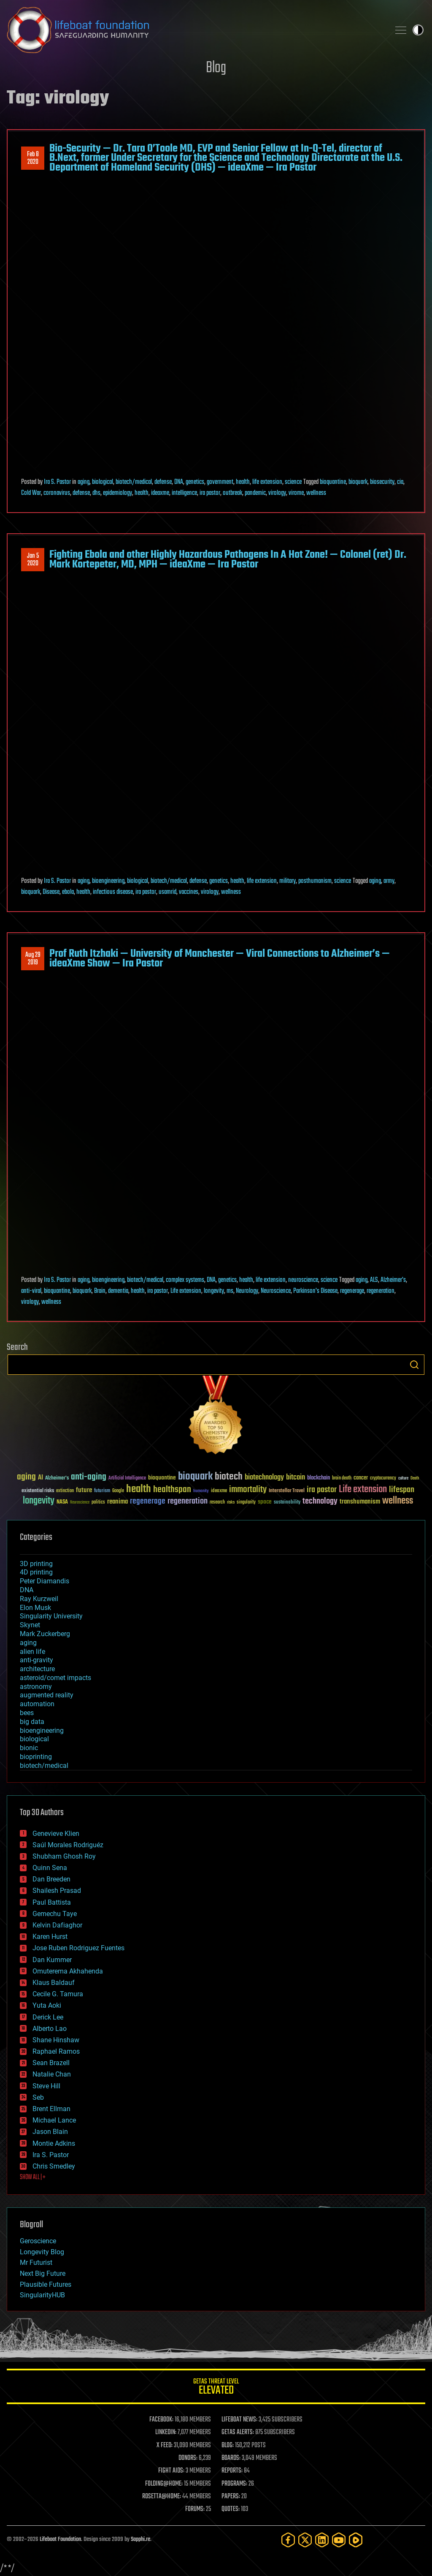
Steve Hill (46, 2086)
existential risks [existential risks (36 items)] (38, 1491)
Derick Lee (47, 2017)
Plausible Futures (45, 2284)
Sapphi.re (140, 2539)
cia (400, 482)
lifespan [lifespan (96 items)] (401, 1490)
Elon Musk (35, 1608)
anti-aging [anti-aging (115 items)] (88, 1477)
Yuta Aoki (46, 2005)
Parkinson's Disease (315, 1291)
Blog (216, 68)
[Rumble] (355, 2540)
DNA (178, 482)
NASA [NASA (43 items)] (62, 1502)
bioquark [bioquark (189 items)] (195, 1477)
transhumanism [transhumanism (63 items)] (360, 1502)
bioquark (357, 482)
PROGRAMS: (234, 2483)
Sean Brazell (51, 2063)
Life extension (185, 1291)
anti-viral (31, 1291)
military (287, 881)
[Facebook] (288, 2540)
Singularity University (51, 1616)
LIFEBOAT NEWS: (239, 2419)
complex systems (185, 1280)
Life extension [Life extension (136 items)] (363, 1489)
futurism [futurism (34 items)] (102, 1491)
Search (414, 1365)
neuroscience (303, 1280)
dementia (118, 1291)
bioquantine (333, 482)
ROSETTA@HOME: (161, 2496)
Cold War (31, 493)
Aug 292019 (32, 958)
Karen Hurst (50, 1937)
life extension (267, 482)
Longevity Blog (42, 2252)
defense (163, 482)
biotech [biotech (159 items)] (229, 1476)
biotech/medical (134, 482)
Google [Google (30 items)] (118, 1491)
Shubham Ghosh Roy (64, 1856)
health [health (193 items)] (138, 1489)
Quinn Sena (49, 1868)
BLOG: (227, 2445)
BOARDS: (230, 2458)
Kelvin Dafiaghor (57, 1925)
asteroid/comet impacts (55, 1678)
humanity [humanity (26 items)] (201, 1491)
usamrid (167, 892)
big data (32, 1722)
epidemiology (117, 493)
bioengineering (108, 881)
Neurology (247, 1291)
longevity (214, 1291)
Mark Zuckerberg (45, 1634)
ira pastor (210, 493)
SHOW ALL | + (33, 2177)
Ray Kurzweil (39, 1599)
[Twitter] (305, 2540)
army (388, 881)
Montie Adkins (53, 2143)
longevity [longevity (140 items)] (38, 1501)
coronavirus (56, 493)
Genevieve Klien (55, 1834)
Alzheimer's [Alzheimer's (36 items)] (57, 1478)
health (243, 482)
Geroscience (38, 2241)
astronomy (36, 1687)
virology (277, 493)
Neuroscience (276, 1291)
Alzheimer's (393, 1280)
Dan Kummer (52, 1960)
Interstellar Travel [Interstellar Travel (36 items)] (287, 1491)
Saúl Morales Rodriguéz (67, 1845)
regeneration (380, 1291)
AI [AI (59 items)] (40, 1478)
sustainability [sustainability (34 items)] (287, 1503)
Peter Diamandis (44, 1581)
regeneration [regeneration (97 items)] (187, 1501)
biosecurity (382, 482)
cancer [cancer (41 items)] (361, 1478)
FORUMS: (195, 2509)
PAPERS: (230, 2496)
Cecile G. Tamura (57, 1994)
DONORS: (187, 2458)
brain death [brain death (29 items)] (341, 1478)
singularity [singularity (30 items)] (246, 1502)
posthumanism (315, 881)
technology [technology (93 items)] (320, 1502)
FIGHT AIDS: (171, 2470)
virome (296, 493)
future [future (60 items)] (84, 1490)
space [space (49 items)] (265, 1501)
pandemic (255, 493)
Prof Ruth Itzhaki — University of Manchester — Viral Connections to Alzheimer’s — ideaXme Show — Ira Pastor (219, 958)
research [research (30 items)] (217, 1502)
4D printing (36, 1572)
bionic (29, 1748)
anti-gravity (36, 1660)
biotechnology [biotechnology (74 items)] (264, 1477)
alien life (32, 1652)
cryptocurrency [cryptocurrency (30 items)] (383, 1478)
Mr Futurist (36, 2262)
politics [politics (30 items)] (98, 1502)
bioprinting (36, 1757)
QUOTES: (230, 2509)
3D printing (36, 1564)
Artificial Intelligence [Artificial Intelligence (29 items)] (127, 1478)
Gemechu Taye (54, 1914)
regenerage (352, 1291)
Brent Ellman (51, 2109)
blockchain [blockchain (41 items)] (318, 1478)
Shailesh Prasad (56, 1891)
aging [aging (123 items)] (26, 1477)
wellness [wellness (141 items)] (397, 1501)
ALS (374, 1280)
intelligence (184, 493)
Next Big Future (42, 2273)
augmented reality (46, 1695)
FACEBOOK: (161, 2419)
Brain (99, 1291)
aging (83, 482)
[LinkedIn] (322, 2540)
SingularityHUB (42, 2295)
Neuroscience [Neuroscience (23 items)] (79, 1503)
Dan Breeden (51, 1879)
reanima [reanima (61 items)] (117, 1502)
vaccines (188, 892)
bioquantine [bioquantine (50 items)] (162, 1477)
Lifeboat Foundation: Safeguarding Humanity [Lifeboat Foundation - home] (195, 30)
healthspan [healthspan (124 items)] (172, 1490)
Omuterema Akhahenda (67, 1971)
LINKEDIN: (165, 2432)
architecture (37, 1669)
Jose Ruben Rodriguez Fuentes (78, 1948)
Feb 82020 (33, 158)
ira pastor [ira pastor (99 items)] (322, 1490)
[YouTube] (339, 2540)
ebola (68, 892)
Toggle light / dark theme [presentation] (418, 29)
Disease (51, 892)
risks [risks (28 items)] (231, 1502)
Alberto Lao (49, 2029)
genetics (195, 482)
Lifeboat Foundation (60, 2539)
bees (27, 1713)
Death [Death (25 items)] (414, 1478)
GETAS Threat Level (216, 2388)
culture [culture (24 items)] (403, 1478)
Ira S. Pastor (57, 482)
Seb (38, 2097)
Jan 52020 (33, 559)
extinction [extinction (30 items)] (65, 1491)
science (293, 482)
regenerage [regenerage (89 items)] (147, 1501)
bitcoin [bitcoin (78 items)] (295, 1477)
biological (102, 482)
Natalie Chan (51, 2074)
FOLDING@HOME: (164, 2483)
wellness (316, 493)
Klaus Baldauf (53, 1983)
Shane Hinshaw (55, 2040)
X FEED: (165, 2445)
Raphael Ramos (56, 2051)
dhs (96, 493)
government (220, 482)
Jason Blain (50, 2132)
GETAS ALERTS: (237, 2432)
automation (37, 1704)
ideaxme (160, 493)
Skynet (30, 1625)
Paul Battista (51, 1902)
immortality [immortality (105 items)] (248, 1490)
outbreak (232, 493)
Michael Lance (54, 2120)
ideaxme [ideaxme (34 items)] (219, 1491)
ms (230, 1291)
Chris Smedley (53, 2166)
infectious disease (113, 892)
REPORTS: (232, 2470)
